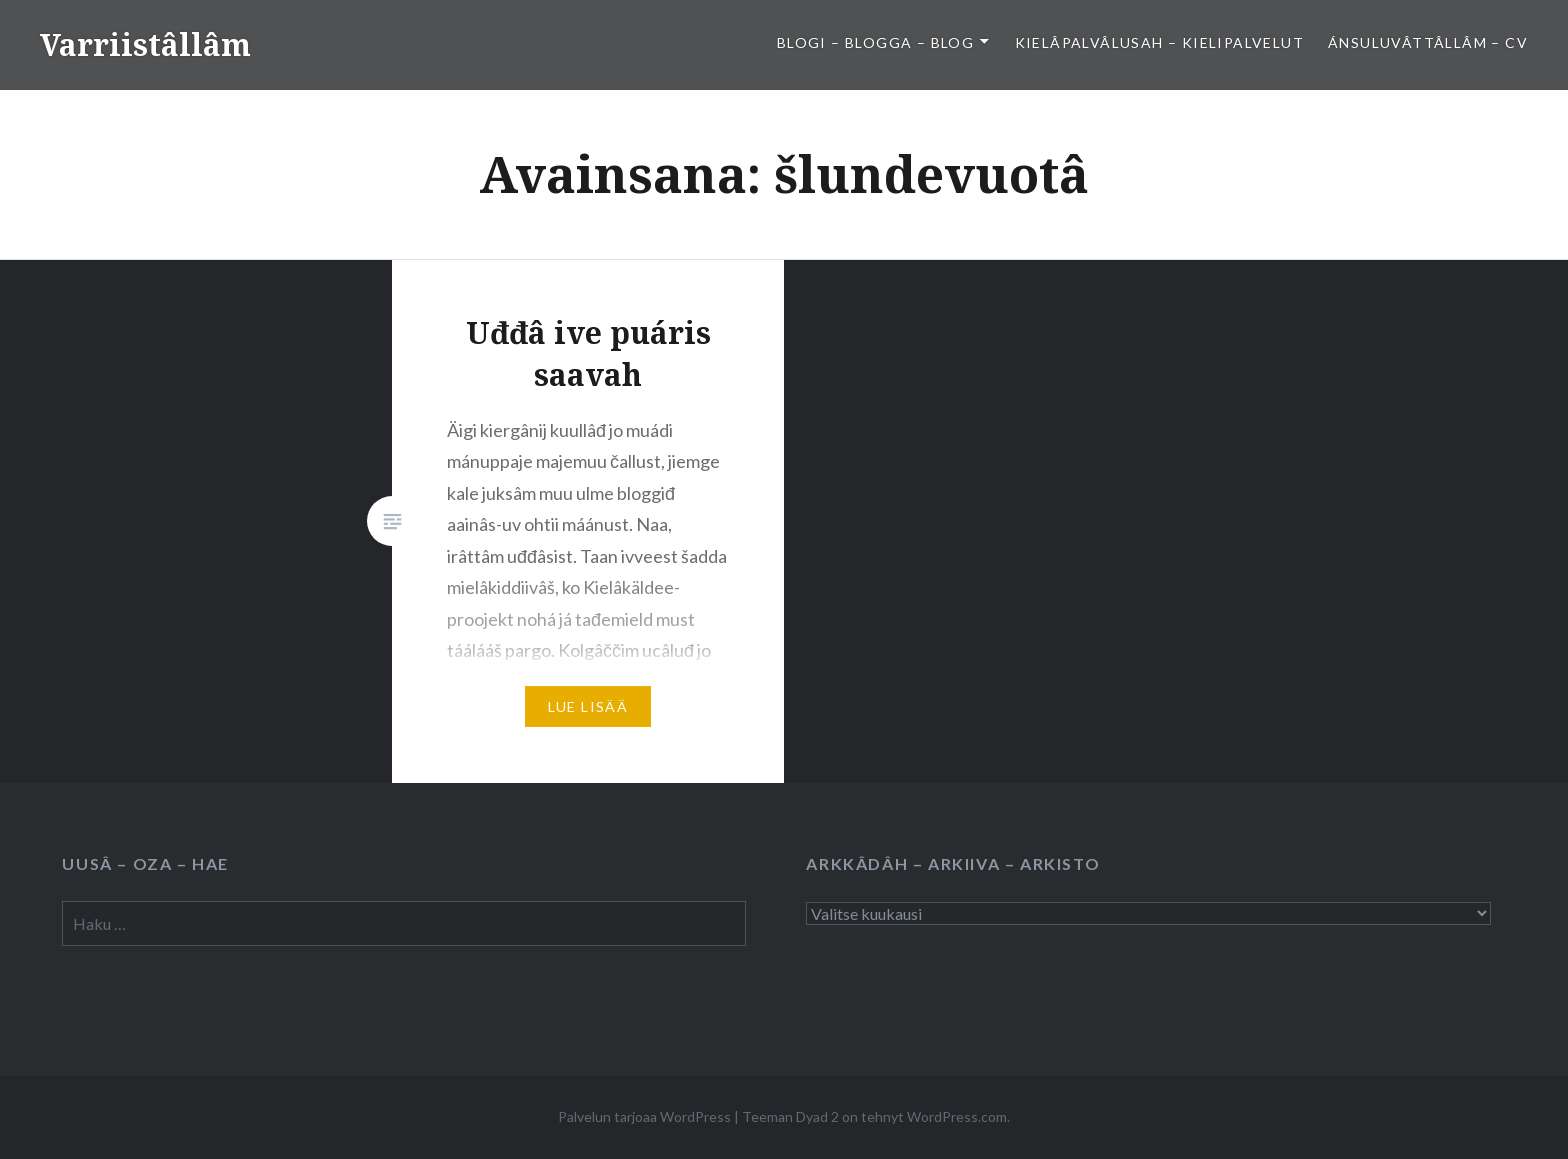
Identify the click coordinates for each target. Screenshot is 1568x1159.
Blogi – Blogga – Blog (875, 42)
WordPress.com (957, 1116)
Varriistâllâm (145, 44)
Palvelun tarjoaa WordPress (644, 1116)
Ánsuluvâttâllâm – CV (1428, 42)
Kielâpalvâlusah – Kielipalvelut (1159, 42)
